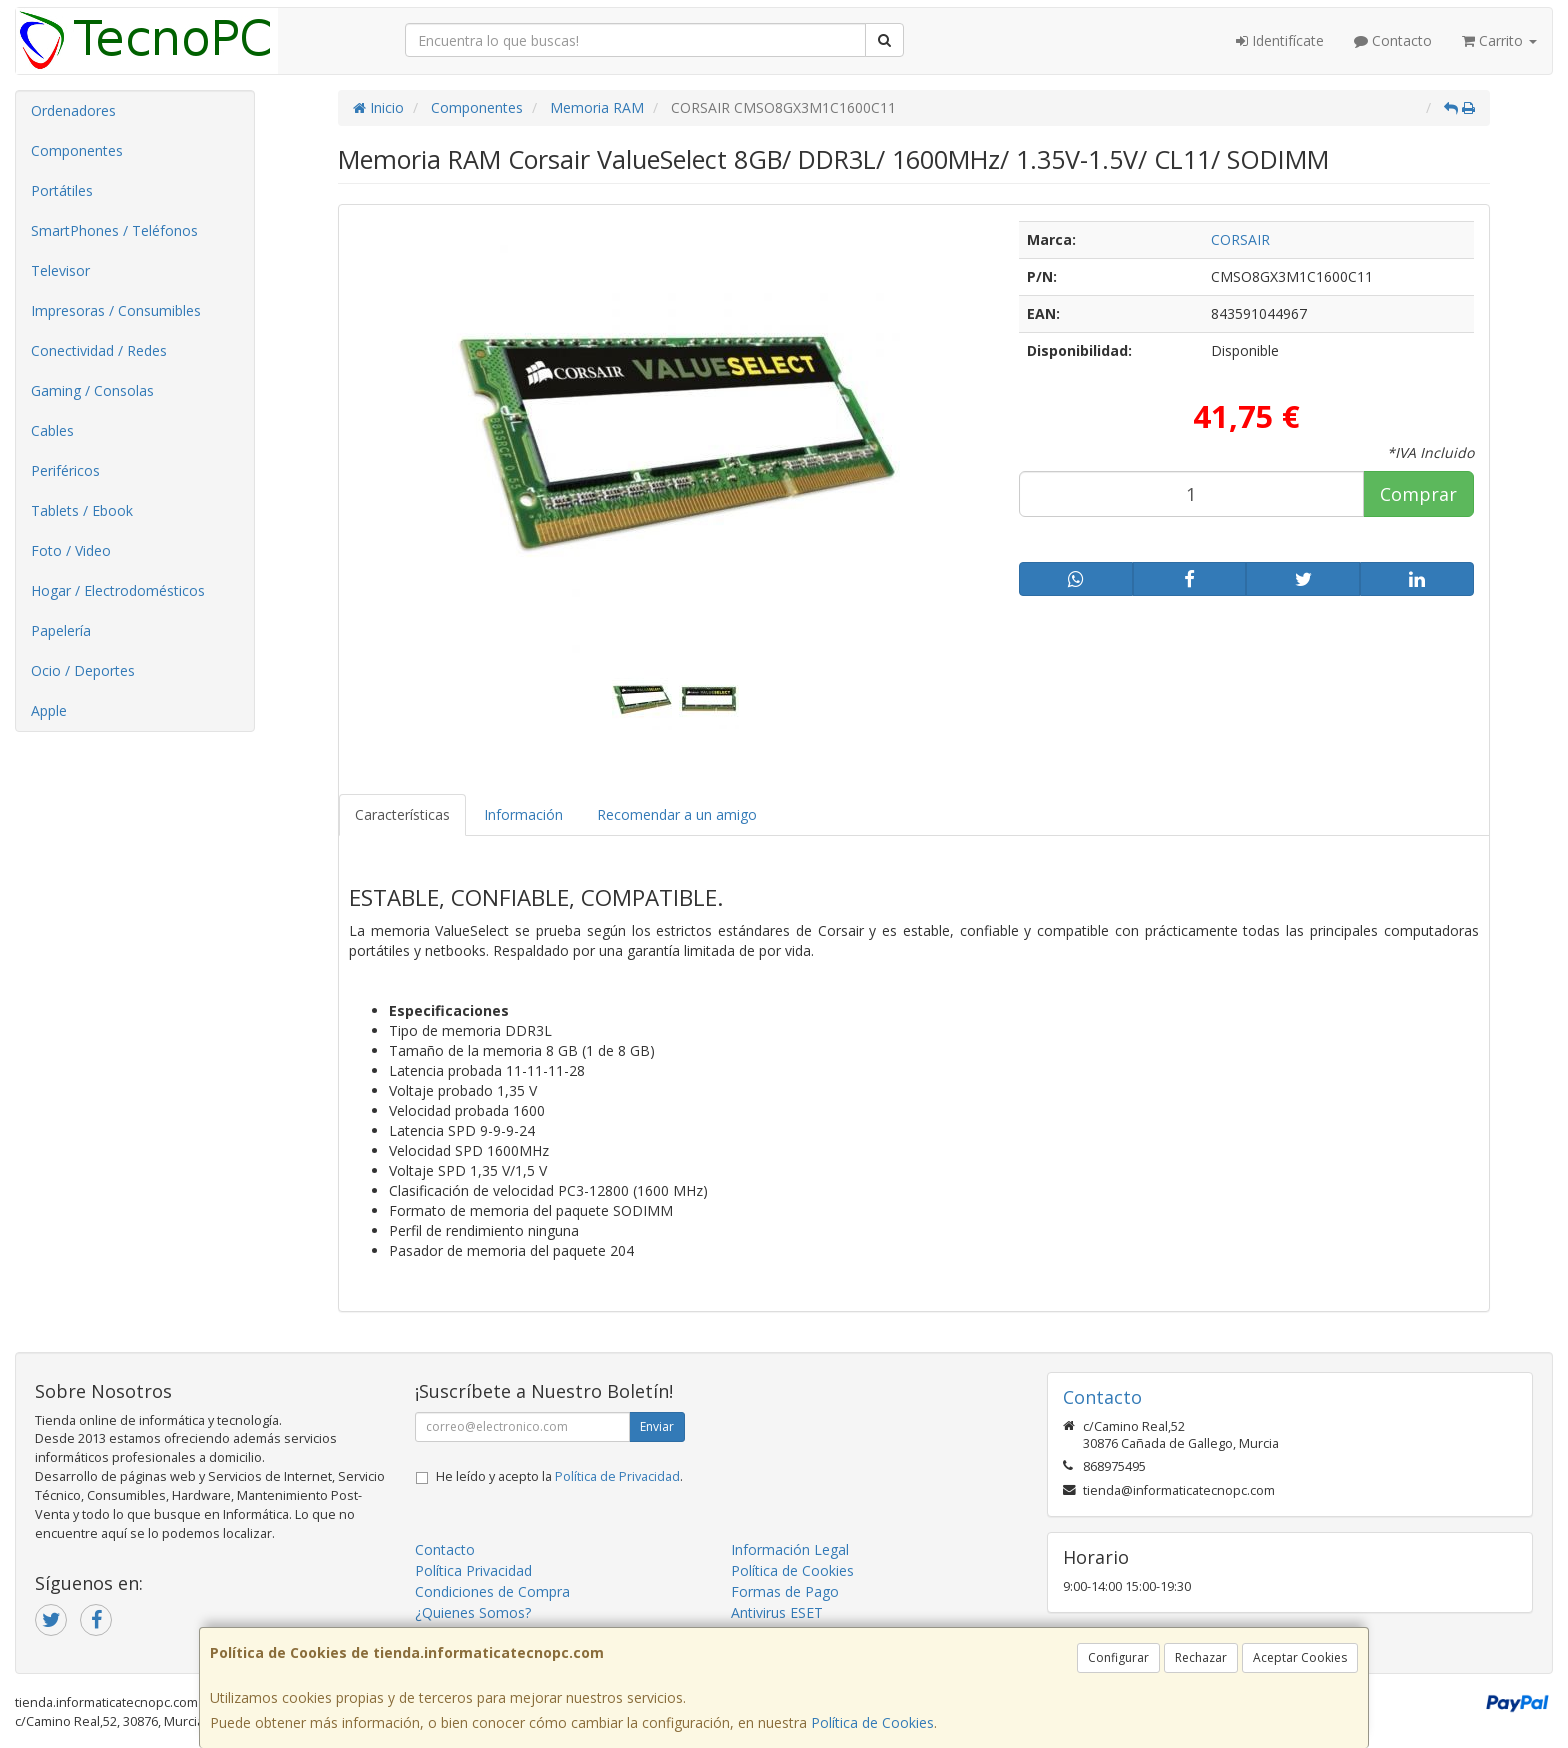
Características (402, 814)
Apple (49, 710)
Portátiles (62, 190)
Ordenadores (73, 110)
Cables (52, 430)
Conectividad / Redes (99, 350)
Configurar (1118, 1657)
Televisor (60, 270)
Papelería (61, 630)
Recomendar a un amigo (677, 814)
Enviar (657, 1426)
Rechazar (1201, 1657)
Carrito (1499, 40)
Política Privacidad (473, 1570)
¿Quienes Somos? (473, 1612)
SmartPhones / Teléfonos (114, 230)
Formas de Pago (785, 1591)
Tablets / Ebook (82, 510)
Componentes (77, 150)
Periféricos (65, 470)
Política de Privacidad (617, 1476)
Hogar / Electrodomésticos (118, 590)
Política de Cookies (872, 1722)
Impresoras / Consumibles (116, 310)
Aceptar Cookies (1300, 1657)
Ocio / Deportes (83, 670)
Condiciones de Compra (492, 1591)
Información (523, 814)
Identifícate (1280, 40)
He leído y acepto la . (559, 1476)
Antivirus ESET (777, 1612)
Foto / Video (71, 550)
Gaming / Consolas (92, 390)
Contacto (1393, 40)
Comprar (1418, 494)
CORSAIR (1240, 239)
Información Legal (790, 1549)
